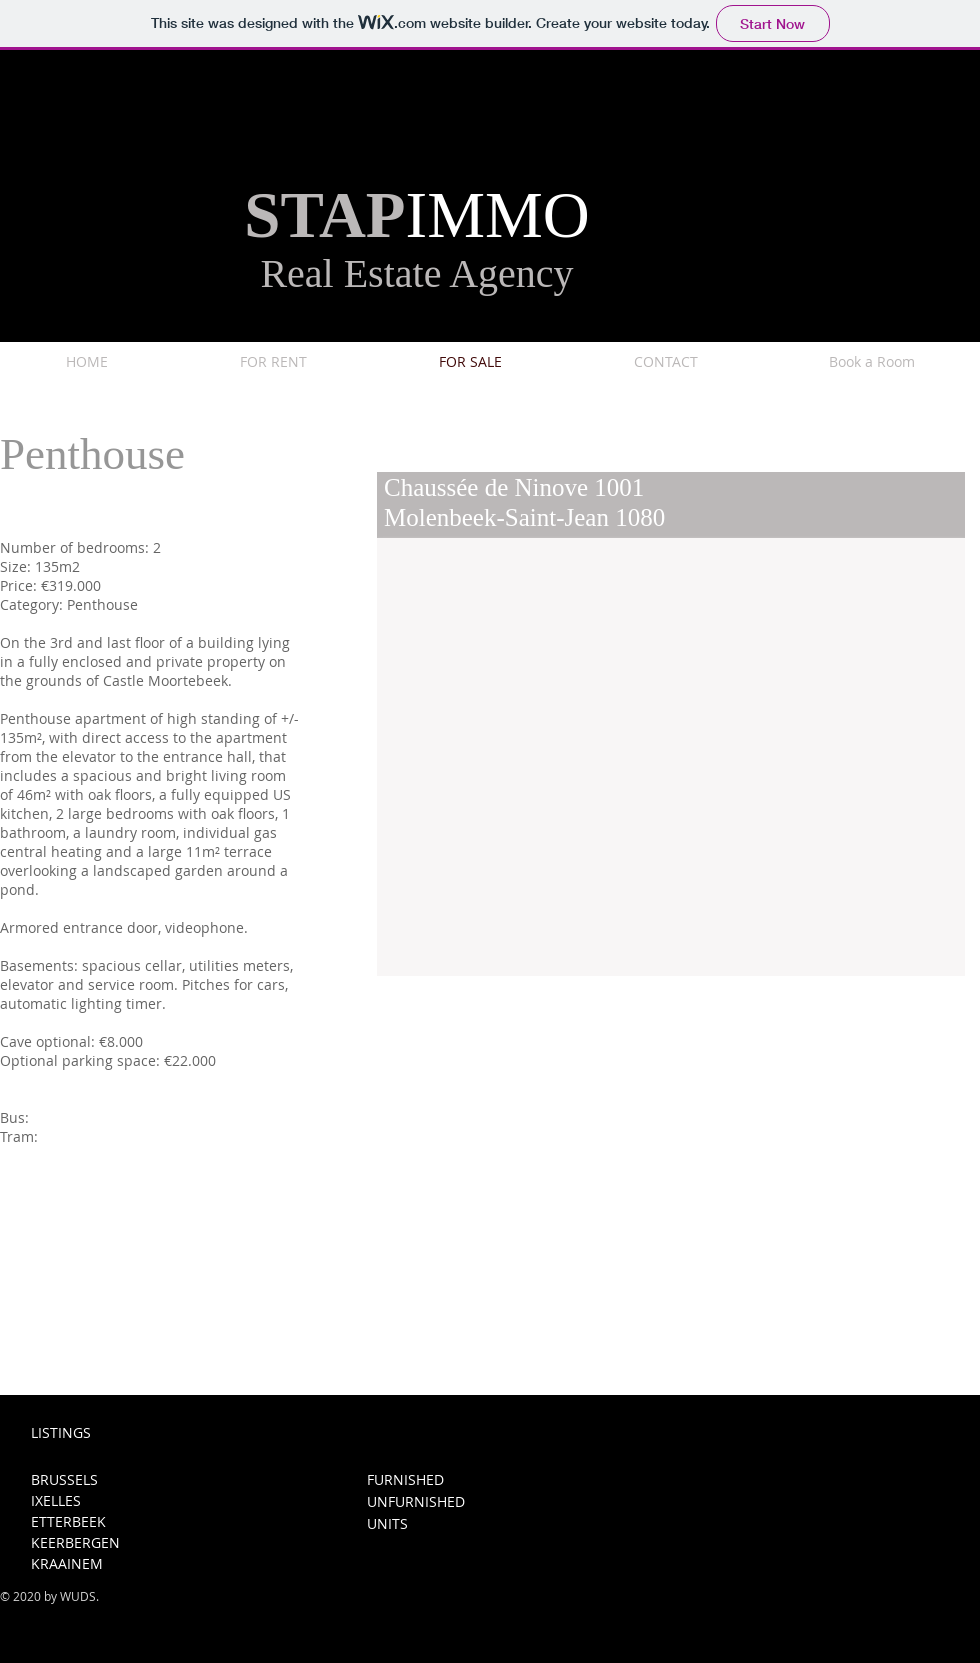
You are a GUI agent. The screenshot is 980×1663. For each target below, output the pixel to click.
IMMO (498, 215)
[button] (671, 757)
